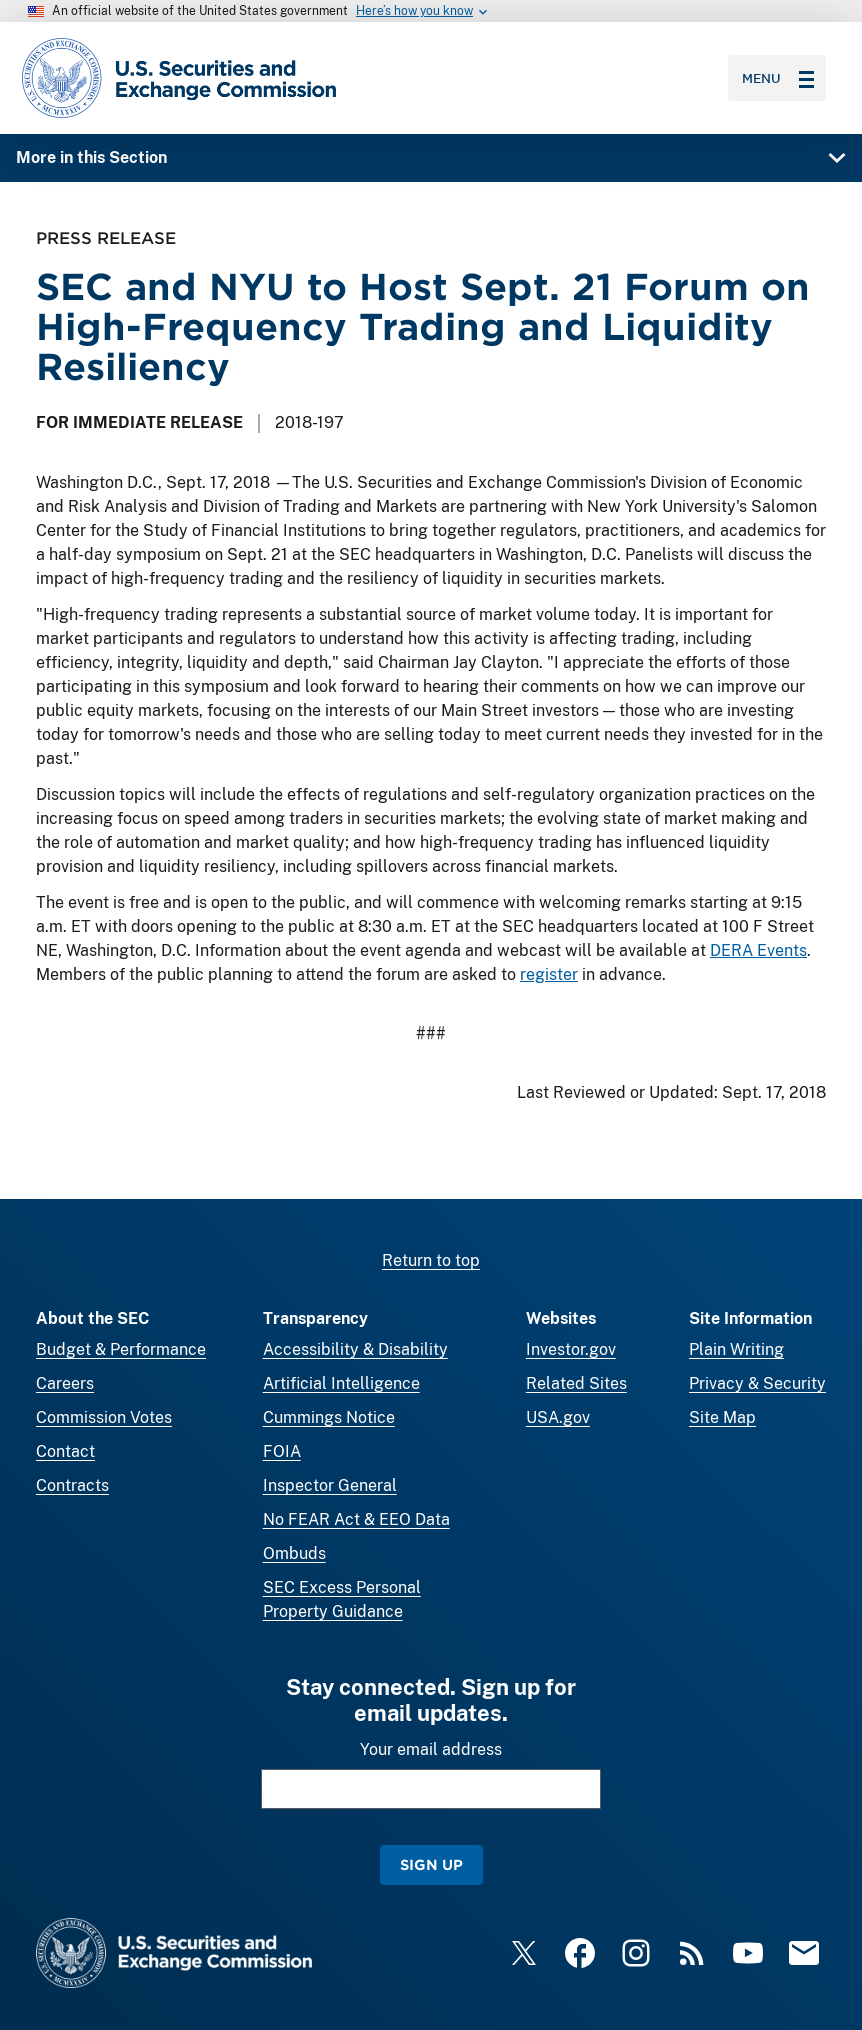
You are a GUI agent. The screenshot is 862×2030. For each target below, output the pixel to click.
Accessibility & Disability (355, 1349)
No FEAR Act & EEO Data (356, 1519)
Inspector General (330, 1485)
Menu (778, 78)
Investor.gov (571, 1349)
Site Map (722, 1417)
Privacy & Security (757, 1383)
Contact (65, 1451)
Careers (65, 1383)
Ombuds (294, 1553)
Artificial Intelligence (341, 1383)
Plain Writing (736, 1349)
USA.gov (558, 1417)
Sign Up (431, 1864)
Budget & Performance (121, 1349)
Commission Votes (104, 1417)
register (549, 974)
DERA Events (758, 950)
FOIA (282, 1451)
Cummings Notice (329, 1417)
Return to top (431, 1260)
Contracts (72, 1485)
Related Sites (576, 1383)
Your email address (431, 1749)
